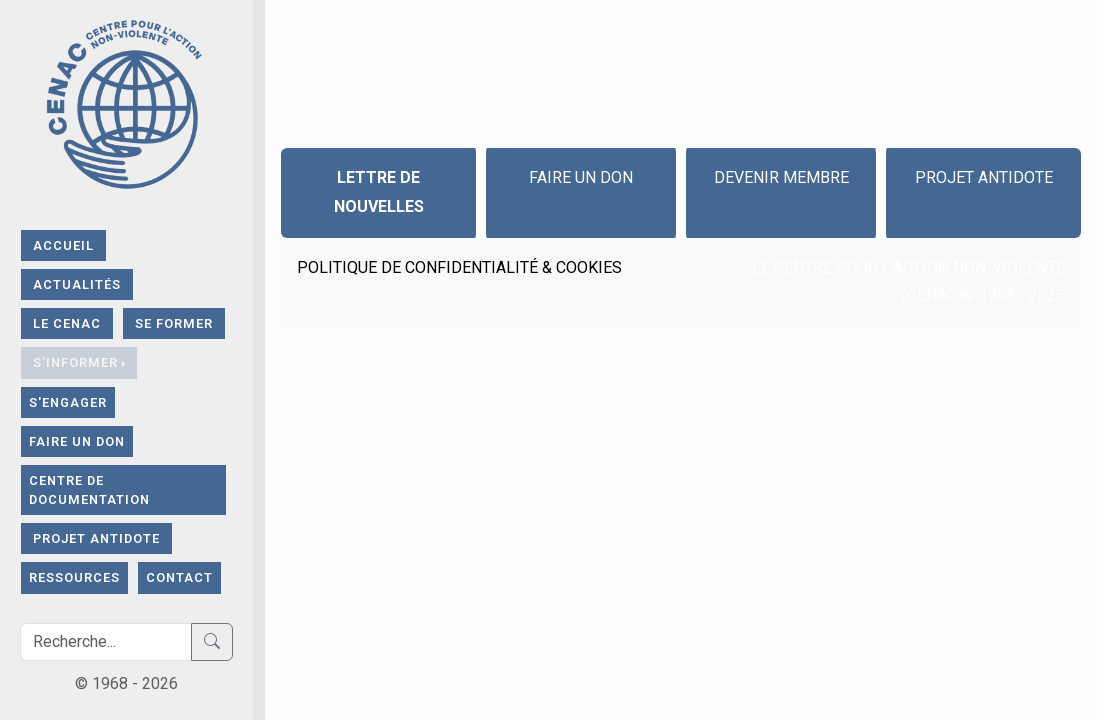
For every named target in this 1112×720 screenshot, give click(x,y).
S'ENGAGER (68, 402)
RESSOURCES (74, 577)
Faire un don (581, 177)
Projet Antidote (96, 538)
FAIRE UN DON (77, 441)
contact (179, 577)
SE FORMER (174, 323)
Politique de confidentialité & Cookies (459, 267)
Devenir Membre (781, 177)
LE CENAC (67, 323)
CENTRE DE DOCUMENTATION (89, 490)
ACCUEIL (63, 245)
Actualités (77, 284)
